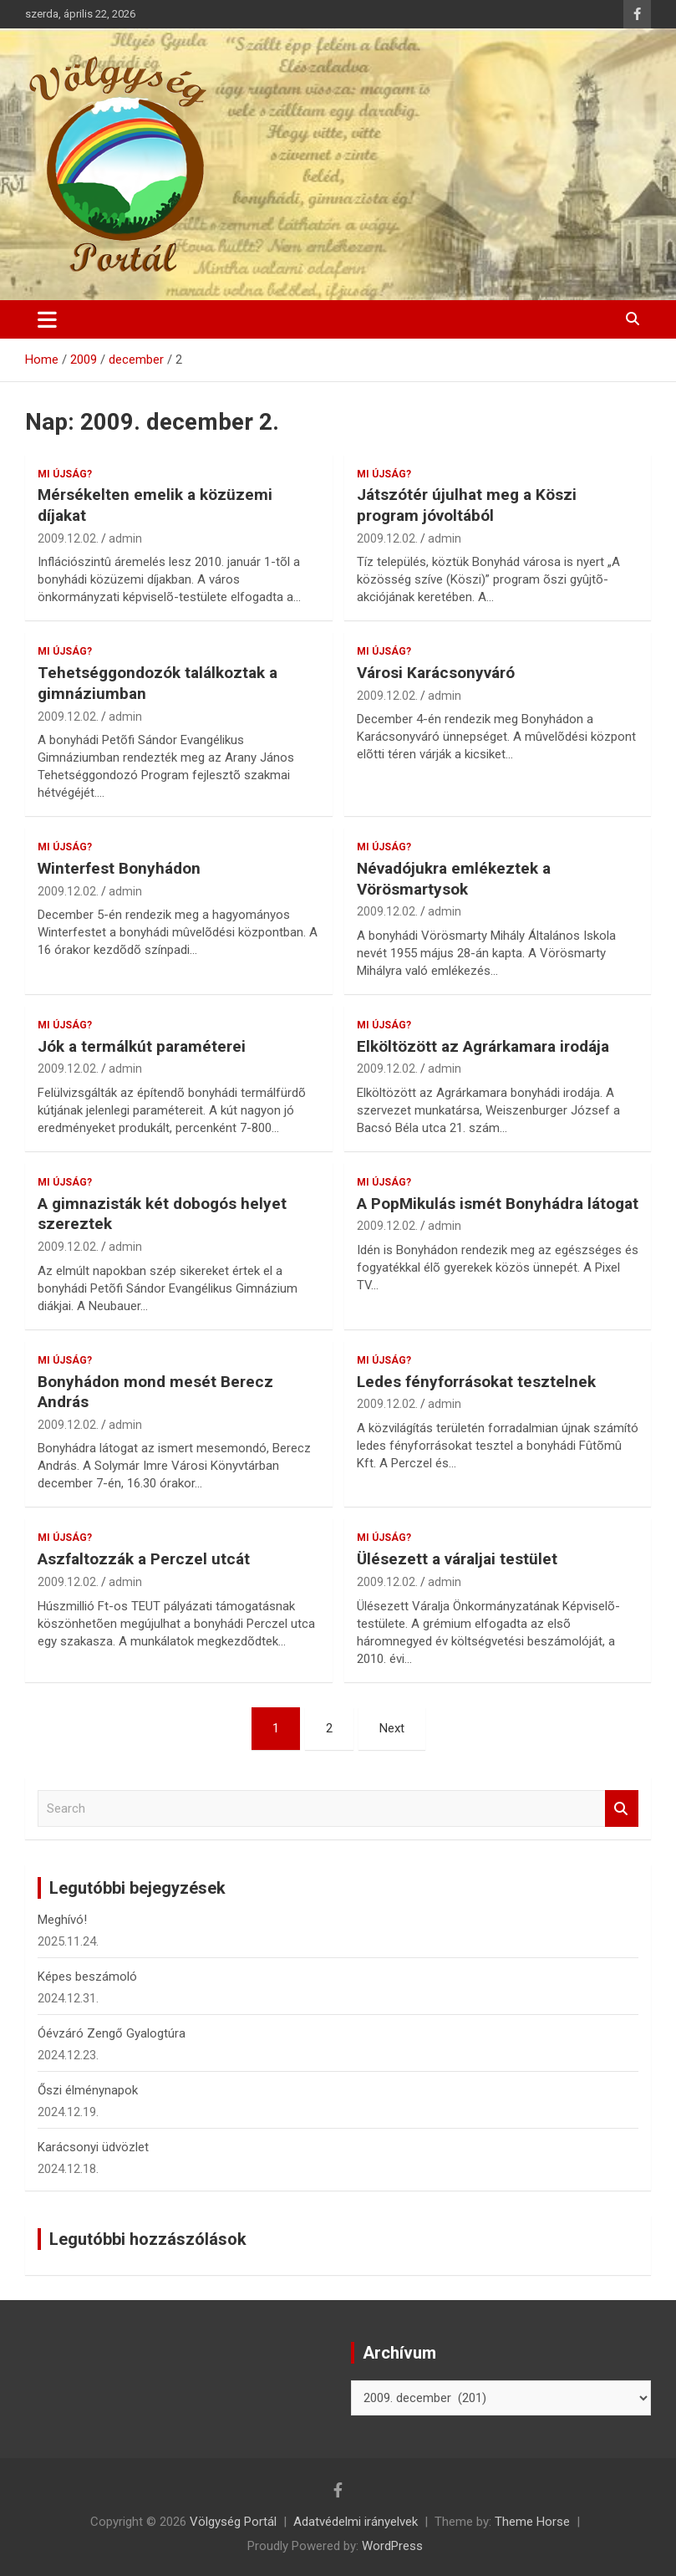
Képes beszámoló (87, 1976)
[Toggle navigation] (47, 319)
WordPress (392, 2545)
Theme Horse (532, 2521)
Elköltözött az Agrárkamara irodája (483, 1046)
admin (125, 538)
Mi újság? (65, 474)
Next (391, 1728)
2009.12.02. (68, 538)
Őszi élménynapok (88, 2090)
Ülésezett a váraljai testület (457, 1559)
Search (621, 1809)
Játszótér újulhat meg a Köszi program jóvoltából (467, 505)
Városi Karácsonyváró (436, 672)
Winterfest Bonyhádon (119, 868)
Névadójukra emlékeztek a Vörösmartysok (454, 879)
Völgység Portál (233, 2521)
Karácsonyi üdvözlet (93, 2147)
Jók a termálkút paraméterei (142, 1046)
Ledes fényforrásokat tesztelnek (476, 1381)
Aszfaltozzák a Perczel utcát (144, 1559)
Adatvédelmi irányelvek (355, 2521)
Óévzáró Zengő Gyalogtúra (112, 2033)
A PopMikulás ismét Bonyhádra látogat (497, 1203)
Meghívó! (62, 1919)
